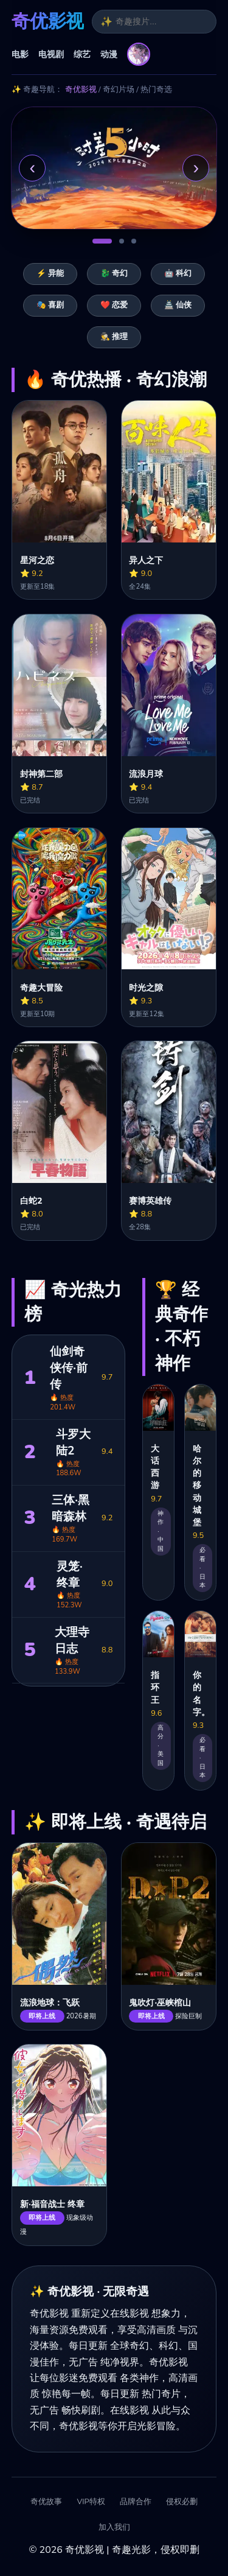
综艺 (82, 54)
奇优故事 (46, 2502)
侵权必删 (182, 2502)
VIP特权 (91, 2502)
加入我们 (114, 2527)
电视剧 (51, 54)
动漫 (108, 54)
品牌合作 (135, 2502)
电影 (20, 54)
